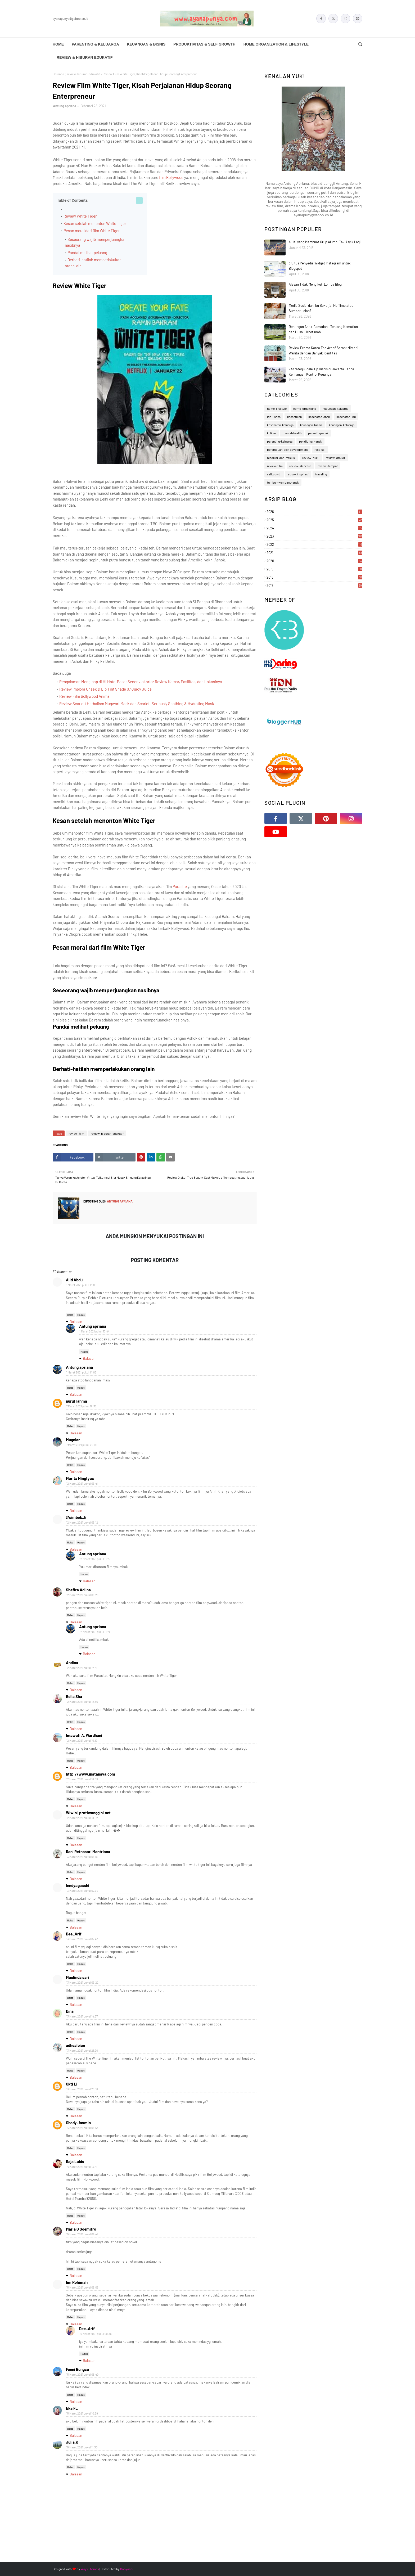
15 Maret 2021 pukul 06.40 (82, 2374)
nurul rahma (76, 1401)
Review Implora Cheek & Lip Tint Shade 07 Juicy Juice (105, 689)
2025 (314, 520)
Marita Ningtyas (80, 1478)
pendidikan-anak (310, 441)
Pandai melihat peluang (87, 252)
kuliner (271, 433)
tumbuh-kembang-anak (283, 482)
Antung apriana (64, 106)
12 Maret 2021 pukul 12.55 (82, 1701)
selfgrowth (274, 474)
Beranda (58, 74)
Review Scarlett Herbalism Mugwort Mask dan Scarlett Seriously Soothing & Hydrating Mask (136, 703)
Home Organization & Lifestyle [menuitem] (276, 44)
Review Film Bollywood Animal (84, 696)
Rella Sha (74, 1696)
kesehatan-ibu (346, 416)
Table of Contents (72, 200)
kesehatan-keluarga (280, 425)
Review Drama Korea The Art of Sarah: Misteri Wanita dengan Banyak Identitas (323, 350)
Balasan (76, 1321)
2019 (314, 569)
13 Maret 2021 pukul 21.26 (82, 2050)
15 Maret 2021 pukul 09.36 (95, 2333)
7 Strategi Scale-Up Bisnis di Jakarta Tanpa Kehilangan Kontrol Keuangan (321, 371)
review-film (76, 1133)
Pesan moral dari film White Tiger (92, 230)
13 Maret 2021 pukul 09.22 (82, 1982)
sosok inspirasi (298, 474)
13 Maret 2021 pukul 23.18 (82, 2089)
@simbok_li (76, 1517)
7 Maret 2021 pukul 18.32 (81, 1406)
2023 (314, 536)
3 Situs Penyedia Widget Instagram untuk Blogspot (320, 266)
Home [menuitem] (58, 44)
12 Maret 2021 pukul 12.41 (81, 1667)
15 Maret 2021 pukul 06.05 (82, 2287)
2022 (314, 544)
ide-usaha (274, 416)
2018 (314, 577)
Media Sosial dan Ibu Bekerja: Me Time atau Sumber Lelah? (321, 308)
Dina (70, 2011)
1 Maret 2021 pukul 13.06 (81, 1285)
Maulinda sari (77, 1977)
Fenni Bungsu (77, 2369)
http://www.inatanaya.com (90, 1774)
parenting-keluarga (279, 441)
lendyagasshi (77, 1885)
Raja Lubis (75, 2161)
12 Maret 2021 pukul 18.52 (82, 1818)
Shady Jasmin (78, 2122)
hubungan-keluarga (335, 408)
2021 (314, 553)
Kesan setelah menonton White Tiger (95, 223)
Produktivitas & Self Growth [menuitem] (204, 44)
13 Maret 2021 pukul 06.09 (82, 1856)
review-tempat (328, 466)
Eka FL (72, 2408)
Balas (70, 1314)
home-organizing (304, 408)
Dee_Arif (74, 1933)
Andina (72, 1662)
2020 (314, 561)
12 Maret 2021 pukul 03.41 (82, 1483)
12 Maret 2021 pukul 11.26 (95, 1631)
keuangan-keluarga (341, 425)
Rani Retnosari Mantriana (88, 1851)
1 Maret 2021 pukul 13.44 (94, 1331)
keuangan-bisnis (311, 425)
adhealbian (75, 2045)
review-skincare (300, 466)
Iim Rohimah (77, 2282)
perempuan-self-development (287, 449)
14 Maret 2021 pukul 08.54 (82, 2127)
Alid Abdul (75, 1279)
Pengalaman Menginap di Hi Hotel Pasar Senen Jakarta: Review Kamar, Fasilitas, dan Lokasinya (140, 681)
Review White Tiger (80, 216)
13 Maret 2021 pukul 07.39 (82, 1890)
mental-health (292, 433)
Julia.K (72, 2442)
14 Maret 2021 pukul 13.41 (81, 2166)
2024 (314, 528)
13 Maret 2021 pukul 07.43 (82, 1939)
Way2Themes (90, 2569)
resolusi (319, 449)
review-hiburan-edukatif (83, 74)
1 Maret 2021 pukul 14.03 (81, 1372)
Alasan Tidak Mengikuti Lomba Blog (315, 284)
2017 (314, 585)
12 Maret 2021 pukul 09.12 (82, 1522)
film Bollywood (171, 177)
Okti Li (71, 2084)
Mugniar (73, 1439)
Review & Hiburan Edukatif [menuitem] (84, 57)
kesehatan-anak (319, 416)
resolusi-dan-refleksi (281, 458)
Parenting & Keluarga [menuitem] (95, 44)
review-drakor (335, 458)
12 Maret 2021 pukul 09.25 (82, 1595)
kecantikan (294, 416)
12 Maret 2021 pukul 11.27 (94, 1559)
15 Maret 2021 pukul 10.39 (82, 2413)
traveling (321, 474)
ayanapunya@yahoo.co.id (70, 18)
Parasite (180, 886)
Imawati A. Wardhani (84, 1735)
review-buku (310, 458)
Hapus (81, 1314)
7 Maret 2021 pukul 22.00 (81, 1445)
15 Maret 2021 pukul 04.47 (82, 2234)
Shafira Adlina (78, 1589)
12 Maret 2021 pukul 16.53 (82, 1779)
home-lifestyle (277, 408)
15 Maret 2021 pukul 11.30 (81, 2447)
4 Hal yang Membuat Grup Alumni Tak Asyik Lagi (324, 242)
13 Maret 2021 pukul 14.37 (82, 2016)
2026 (314, 512)
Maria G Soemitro (81, 2229)
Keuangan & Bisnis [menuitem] (146, 44)
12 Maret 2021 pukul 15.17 (81, 1740)
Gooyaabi (126, 2569)
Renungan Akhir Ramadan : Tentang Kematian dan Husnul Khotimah (323, 329)
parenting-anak (318, 433)
